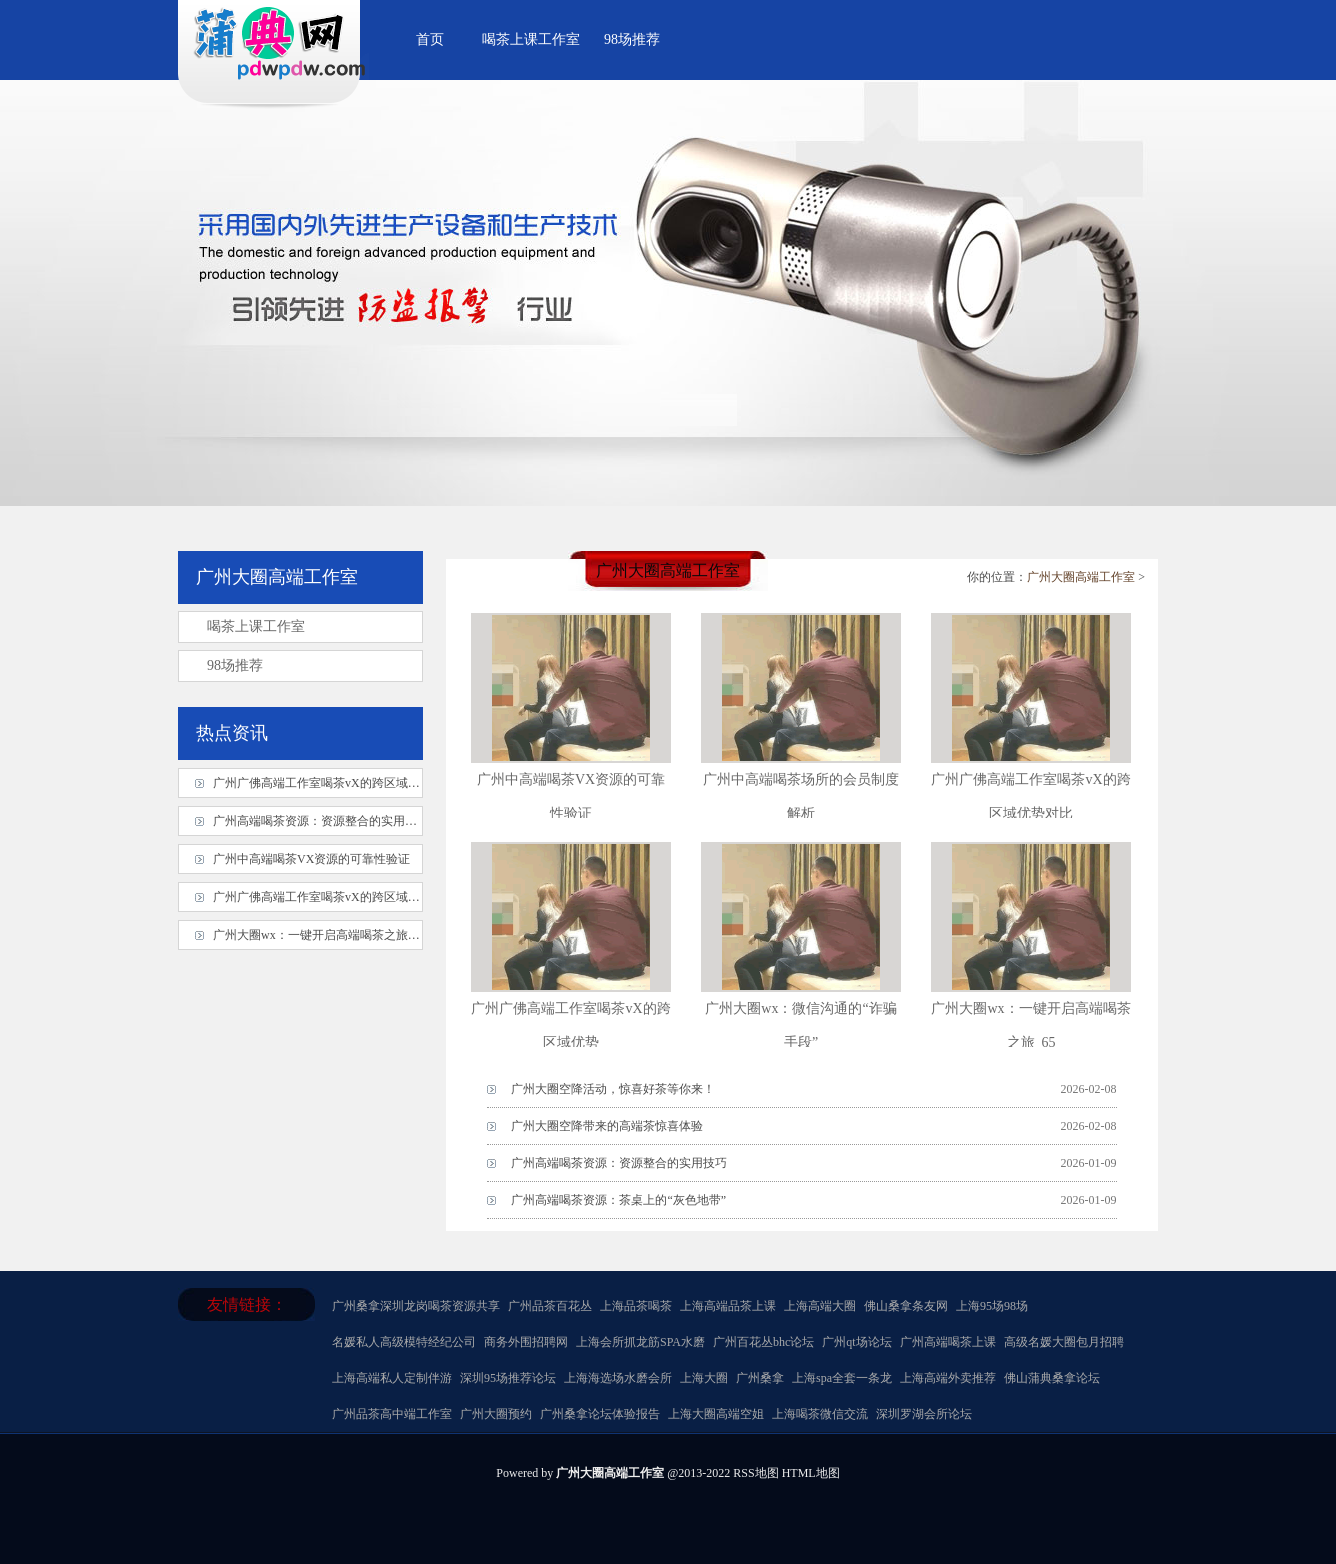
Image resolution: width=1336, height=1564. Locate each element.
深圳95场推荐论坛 (508, 1378)
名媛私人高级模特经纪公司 (404, 1342)
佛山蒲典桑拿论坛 (1052, 1378)
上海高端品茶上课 (728, 1306)
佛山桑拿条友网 (906, 1306)
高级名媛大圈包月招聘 (1064, 1342)
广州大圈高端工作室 (1081, 577)
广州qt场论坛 (856, 1342)
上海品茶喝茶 (636, 1306)
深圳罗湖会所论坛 (924, 1414)
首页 (430, 39)
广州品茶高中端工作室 (392, 1414)
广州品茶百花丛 (550, 1306)
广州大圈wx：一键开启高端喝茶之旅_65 (319, 935)
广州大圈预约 (496, 1414)
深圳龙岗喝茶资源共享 (440, 1306)
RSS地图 (755, 1473)
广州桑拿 (356, 1306)
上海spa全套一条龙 (842, 1378)
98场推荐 (632, 39)
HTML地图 (811, 1473)
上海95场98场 (992, 1306)
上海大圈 (704, 1378)
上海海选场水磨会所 (618, 1378)
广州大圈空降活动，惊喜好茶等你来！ (613, 1089)
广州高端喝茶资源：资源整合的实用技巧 (619, 1163)
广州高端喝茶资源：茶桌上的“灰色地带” (618, 1200)
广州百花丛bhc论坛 (763, 1342)
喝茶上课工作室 (531, 39)
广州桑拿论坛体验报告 (600, 1414)
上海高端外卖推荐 (948, 1378)
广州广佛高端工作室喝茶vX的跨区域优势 (322, 783)
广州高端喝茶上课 (948, 1342)
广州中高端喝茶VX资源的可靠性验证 (311, 859)
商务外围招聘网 (526, 1342)
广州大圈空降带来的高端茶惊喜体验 (607, 1126)
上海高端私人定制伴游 (392, 1378)
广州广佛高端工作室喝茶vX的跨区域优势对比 (334, 897)
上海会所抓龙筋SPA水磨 (640, 1342)
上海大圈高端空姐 (716, 1414)
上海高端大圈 (820, 1306)
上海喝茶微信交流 (820, 1414)
